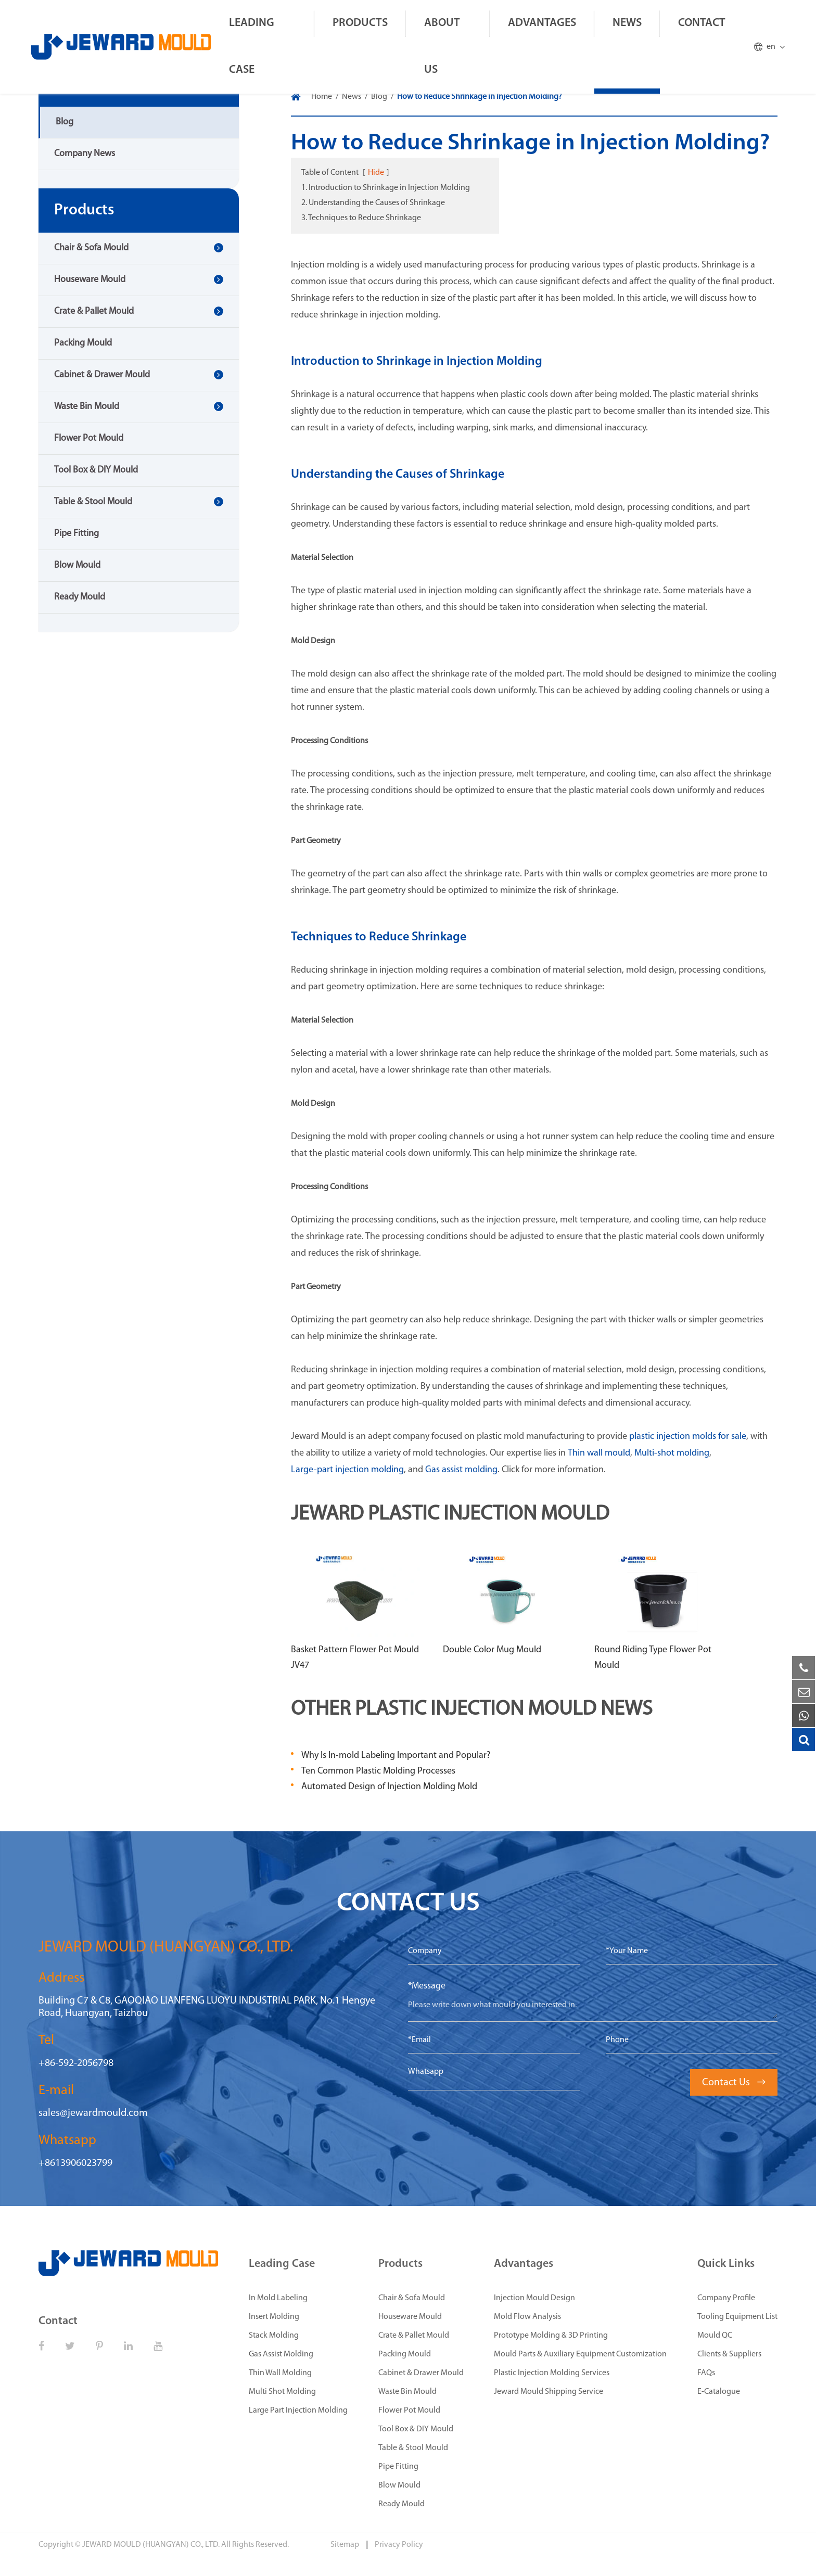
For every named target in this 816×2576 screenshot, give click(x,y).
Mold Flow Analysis (527, 2317)
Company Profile (726, 2298)
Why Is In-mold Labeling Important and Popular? (395, 1756)
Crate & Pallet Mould (94, 311)
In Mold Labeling (278, 2298)
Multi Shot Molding (282, 2392)
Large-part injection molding (347, 1470)
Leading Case (251, 46)
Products (360, 23)
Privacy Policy (399, 2545)
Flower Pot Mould (88, 438)
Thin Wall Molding (280, 2373)
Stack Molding (274, 2335)
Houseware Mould (89, 280)
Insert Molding (274, 2317)
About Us (442, 46)
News (627, 23)
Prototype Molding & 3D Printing (551, 2335)
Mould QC (714, 2335)
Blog (64, 122)
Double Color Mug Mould (492, 1650)
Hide (376, 173)
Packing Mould (83, 343)
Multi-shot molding (671, 1453)
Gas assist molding (461, 1470)
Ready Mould (79, 597)
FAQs (706, 2373)
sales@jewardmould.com (93, 2113)
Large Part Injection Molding (298, 2410)
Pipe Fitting (76, 534)
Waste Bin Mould (86, 407)
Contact (701, 23)
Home (321, 97)
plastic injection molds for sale (687, 1437)
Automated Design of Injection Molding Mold (389, 1787)
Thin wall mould (599, 1453)
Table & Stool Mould (93, 502)
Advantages (542, 23)
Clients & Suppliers (729, 2354)
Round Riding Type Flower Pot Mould (652, 1657)
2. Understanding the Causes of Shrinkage (373, 203)
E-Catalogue (718, 2392)
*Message (426, 1986)
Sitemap (345, 2545)
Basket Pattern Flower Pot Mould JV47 (355, 1657)
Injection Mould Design (534, 2298)
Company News (84, 154)
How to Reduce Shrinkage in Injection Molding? (479, 97)
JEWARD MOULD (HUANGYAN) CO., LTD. (151, 2545)
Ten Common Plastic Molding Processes (378, 1771)
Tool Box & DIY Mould (96, 470)
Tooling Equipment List (737, 2317)
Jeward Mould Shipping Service (548, 2392)
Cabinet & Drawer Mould (102, 375)
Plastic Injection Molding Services (551, 2373)
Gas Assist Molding (281, 2354)
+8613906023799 (75, 2163)
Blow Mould (77, 565)
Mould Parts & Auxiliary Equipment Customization (580, 2354)
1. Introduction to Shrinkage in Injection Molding (385, 188)
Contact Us (734, 2082)
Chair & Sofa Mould (91, 248)
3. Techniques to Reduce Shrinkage (361, 218)
